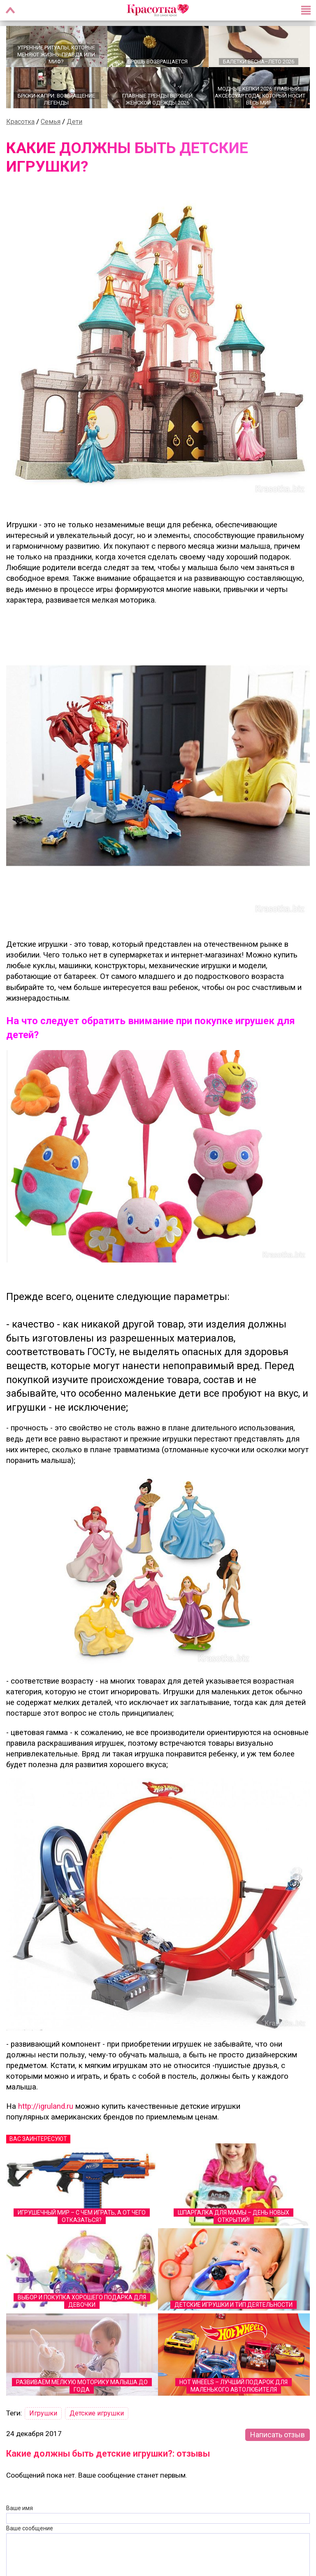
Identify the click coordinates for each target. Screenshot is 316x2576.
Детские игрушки (97, 2416)
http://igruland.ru (45, 2109)
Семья (50, 124)
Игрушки (43, 2416)
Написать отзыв (277, 2437)
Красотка (20, 124)
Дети (74, 124)
